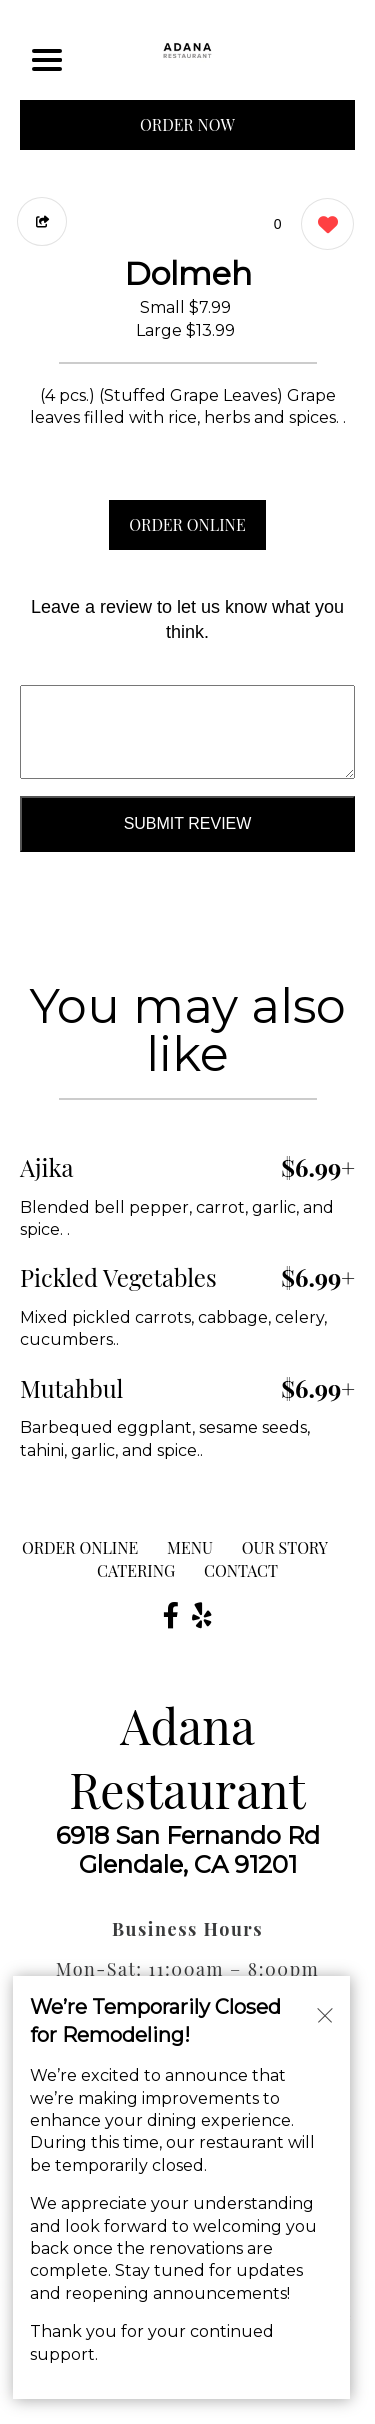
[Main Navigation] (47, 60)
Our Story (285, 1547)
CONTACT (241, 1570)
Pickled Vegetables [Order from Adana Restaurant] (118, 1277)
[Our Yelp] (202, 1615)
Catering (136, 1570)
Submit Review (188, 823)
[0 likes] (322, 226)
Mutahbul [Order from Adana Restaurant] (71, 1388)
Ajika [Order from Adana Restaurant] (46, 1167)
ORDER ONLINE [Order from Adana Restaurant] (80, 1547)
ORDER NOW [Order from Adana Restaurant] (187, 124)
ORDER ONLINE (187, 524)
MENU (190, 1547)
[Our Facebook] (171, 1615)
